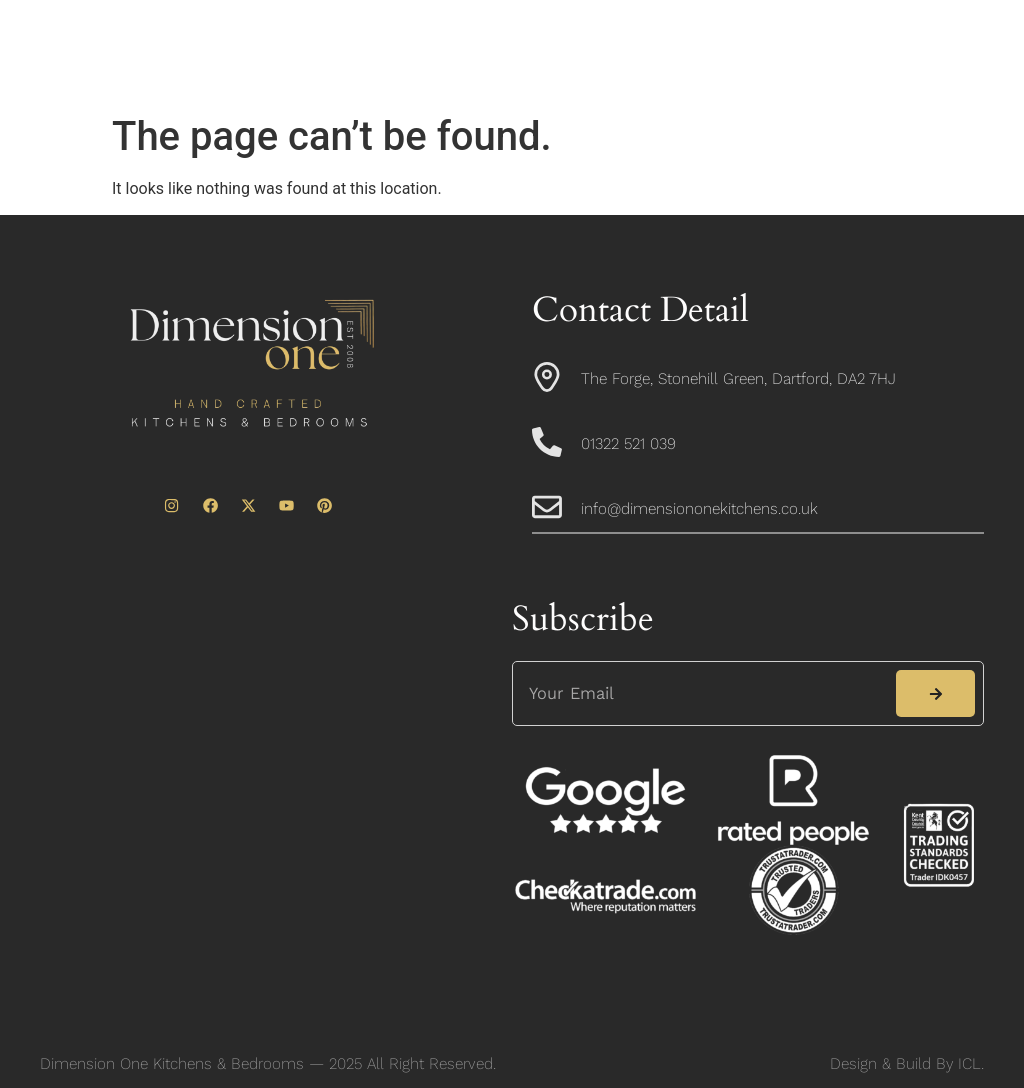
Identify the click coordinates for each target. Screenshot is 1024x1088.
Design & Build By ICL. (907, 1063)
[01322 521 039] (547, 442)
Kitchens (561, 37)
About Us (443, 37)
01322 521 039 (628, 443)
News (511, 83)
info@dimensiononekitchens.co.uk (699, 508)
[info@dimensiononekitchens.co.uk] (547, 507)
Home (336, 37)
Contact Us (624, 83)
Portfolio (804, 37)
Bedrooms (683, 37)
